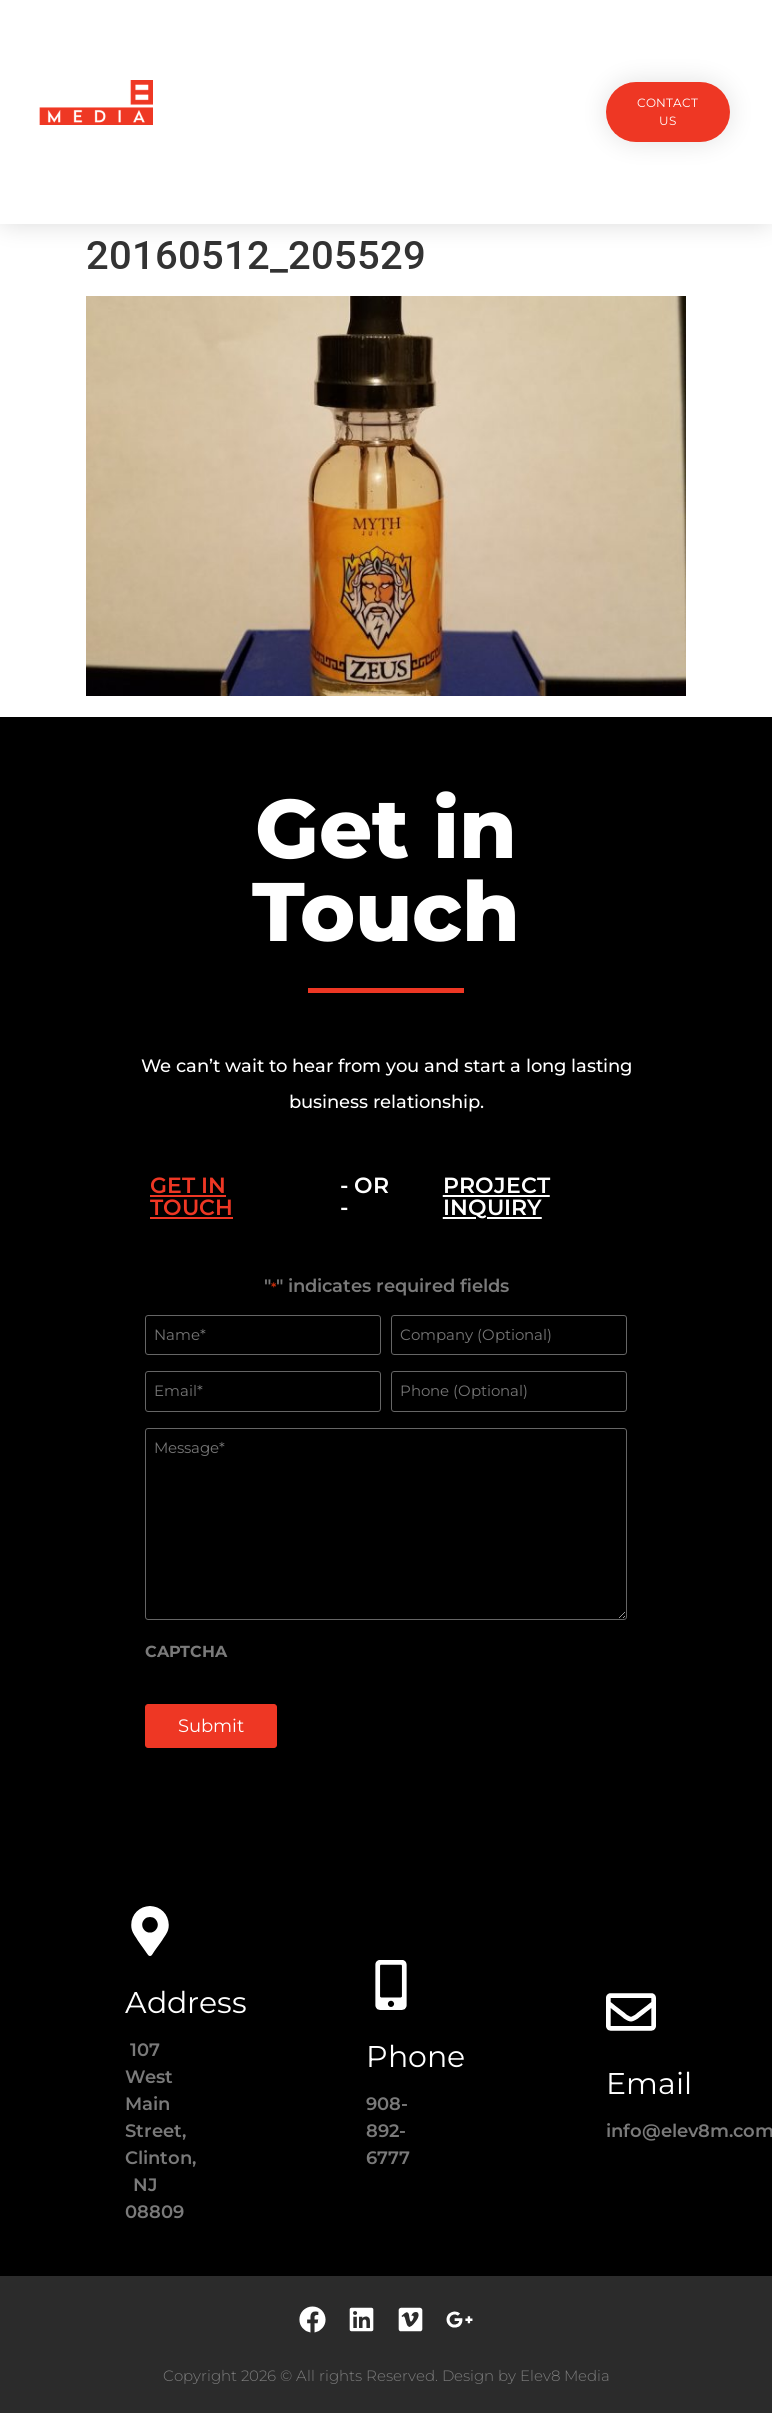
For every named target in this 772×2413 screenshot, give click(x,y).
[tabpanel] (386, 1523)
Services (340, 65)
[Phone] (391, 1985)
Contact (385, 157)
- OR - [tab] (364, 1196)
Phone (415, 2056)
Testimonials (509, 65)
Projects (248, 65)
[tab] (220, 1197)
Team (417, 65)
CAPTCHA (186, 1652)
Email (649, 2083)
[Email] (631, 2012)
